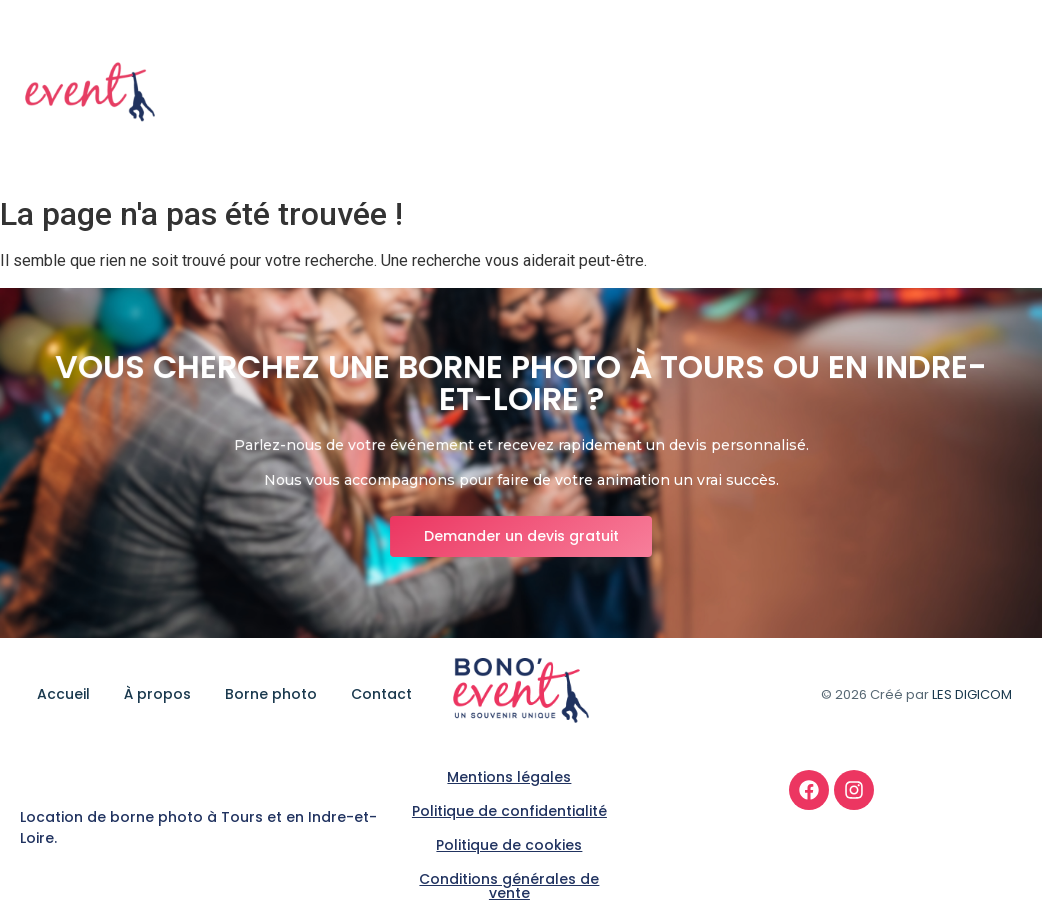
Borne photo (874, 93)
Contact (984, 93)
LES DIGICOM (972, 694)
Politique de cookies (509, 845)
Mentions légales (509, 777)
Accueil (666, 93)
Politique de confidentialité (509, 811)
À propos (760, 93)
